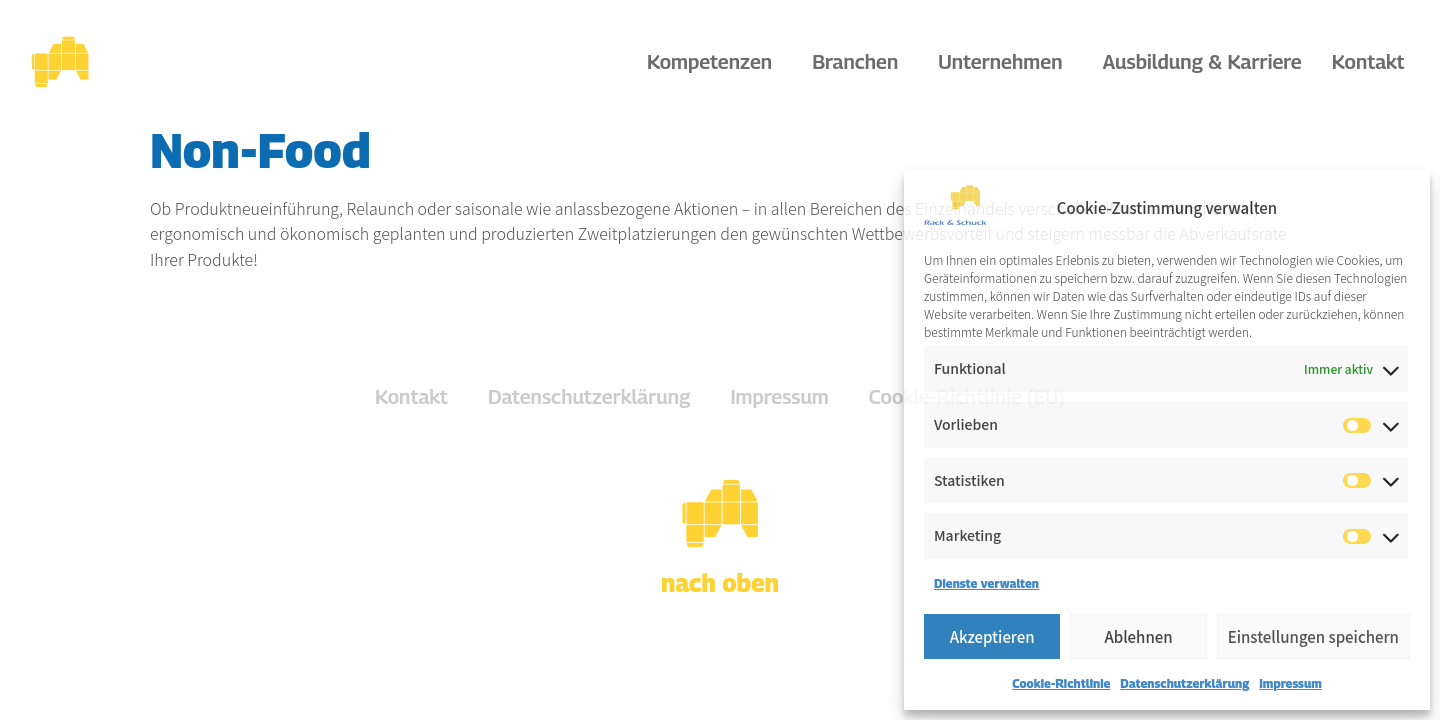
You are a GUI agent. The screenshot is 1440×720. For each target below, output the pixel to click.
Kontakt (1368, 62)
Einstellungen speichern (1313, 636)
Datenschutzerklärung (1184, 683)
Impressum (1290, 683)
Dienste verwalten (986, 583)
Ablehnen (1138, 636)
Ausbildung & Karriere (1201, 62)
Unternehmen (1005, 62)
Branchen (860, 62)
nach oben (720, 583)
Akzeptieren (992, 636)
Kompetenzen (714, 62)
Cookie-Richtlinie (1061, 683)
